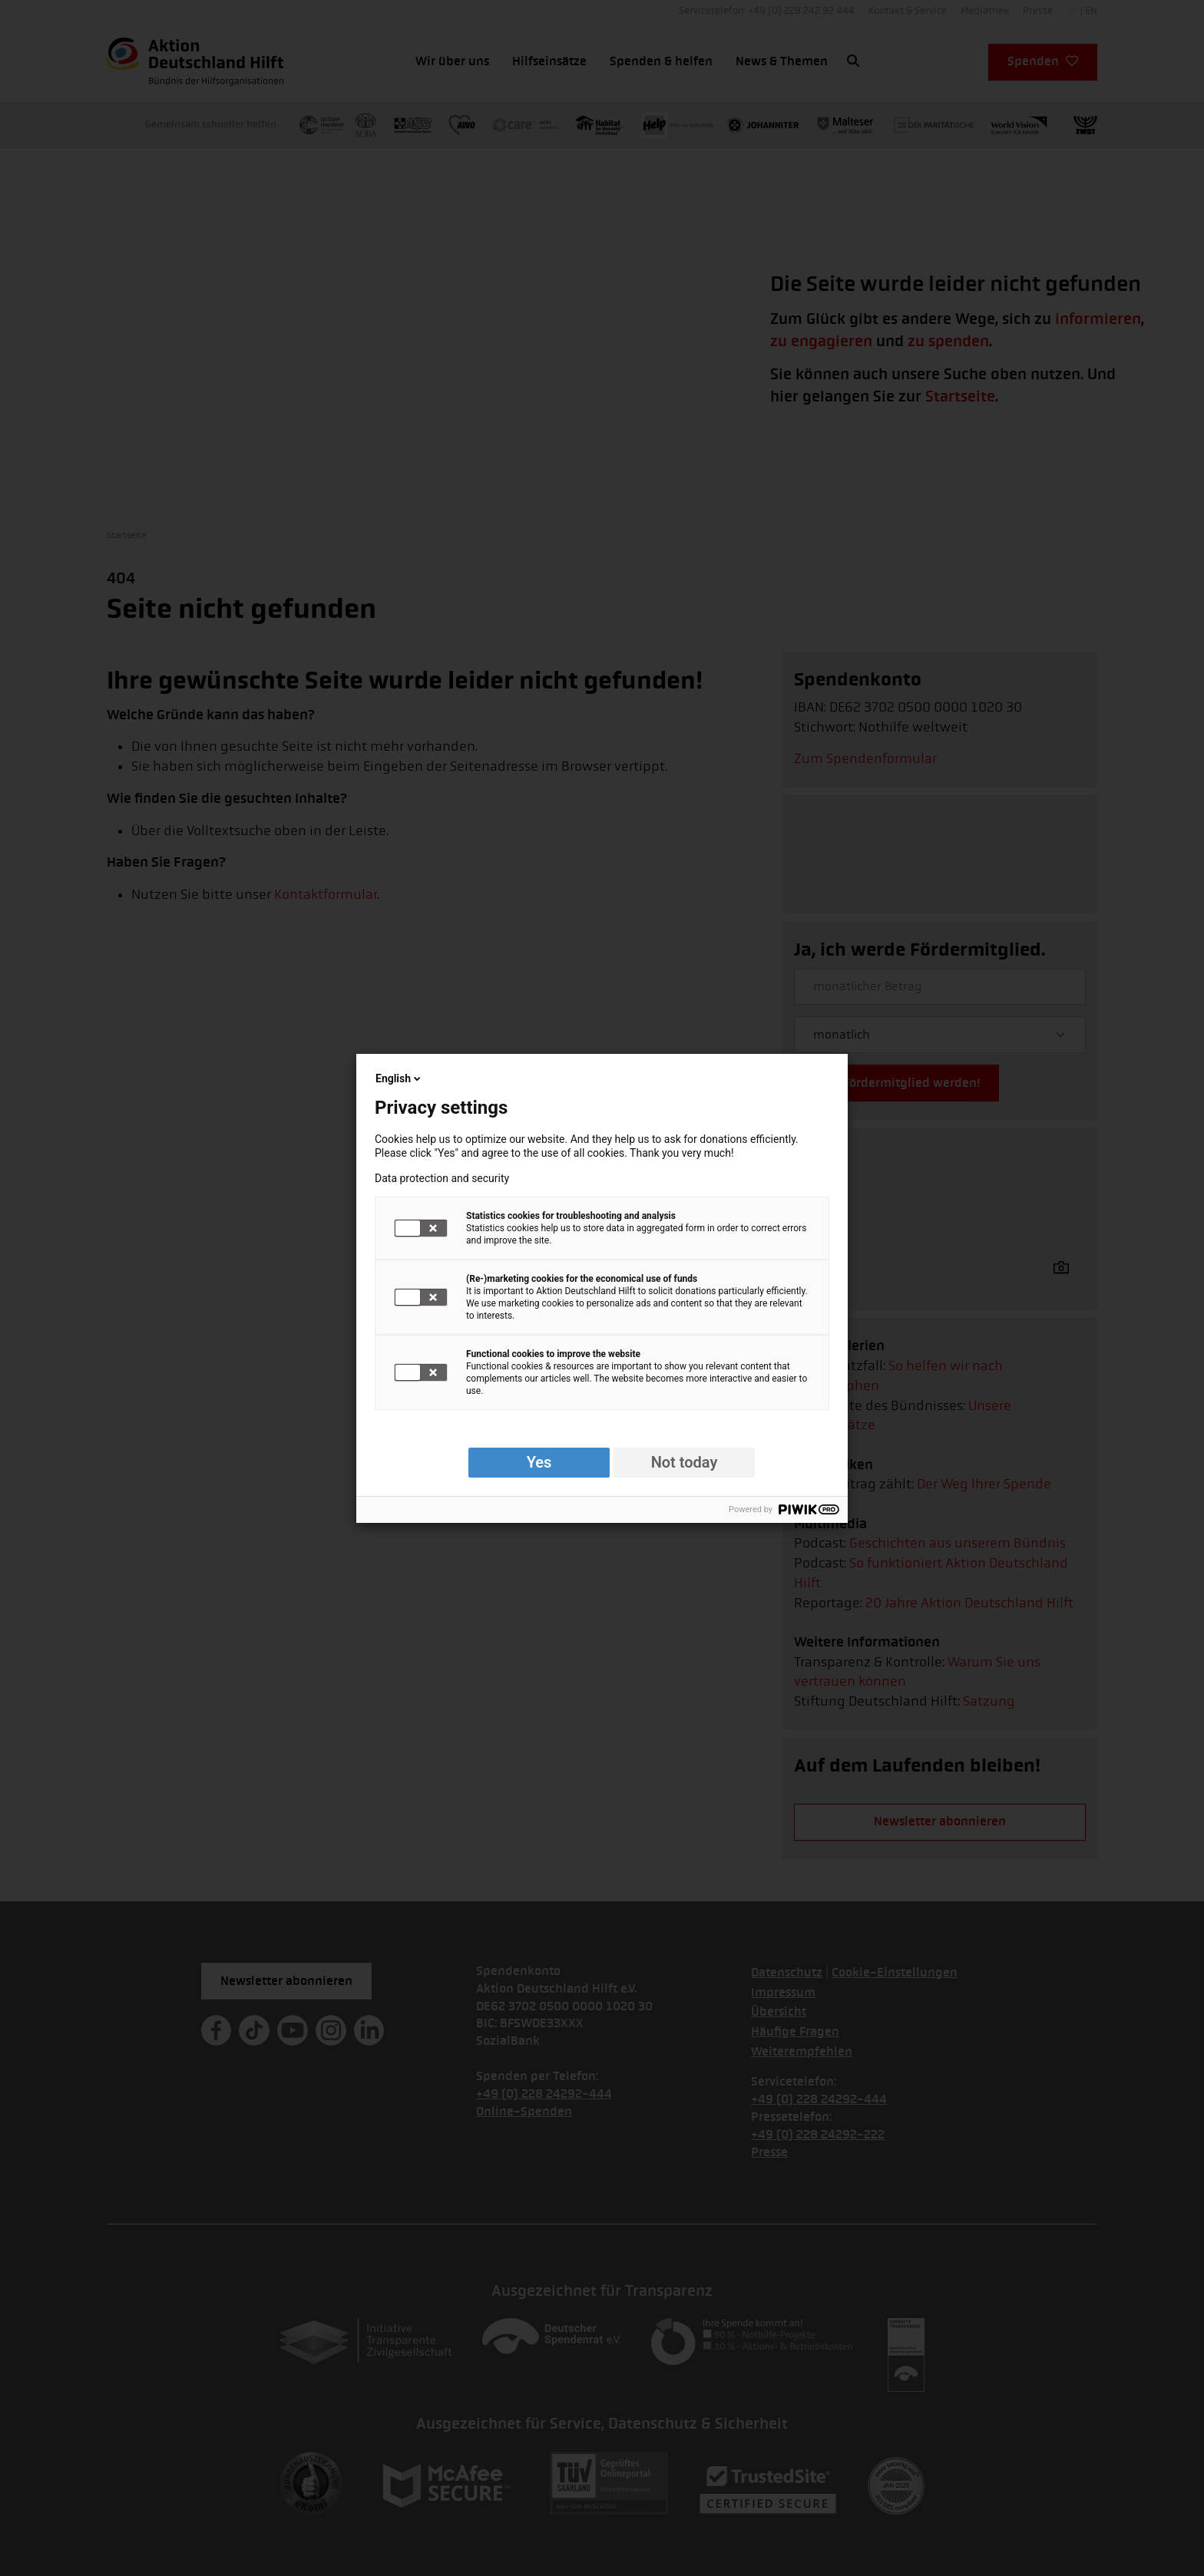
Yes (539, 1462)
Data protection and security (442, 1178)
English (399, 1078)
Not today (684, 1462)
